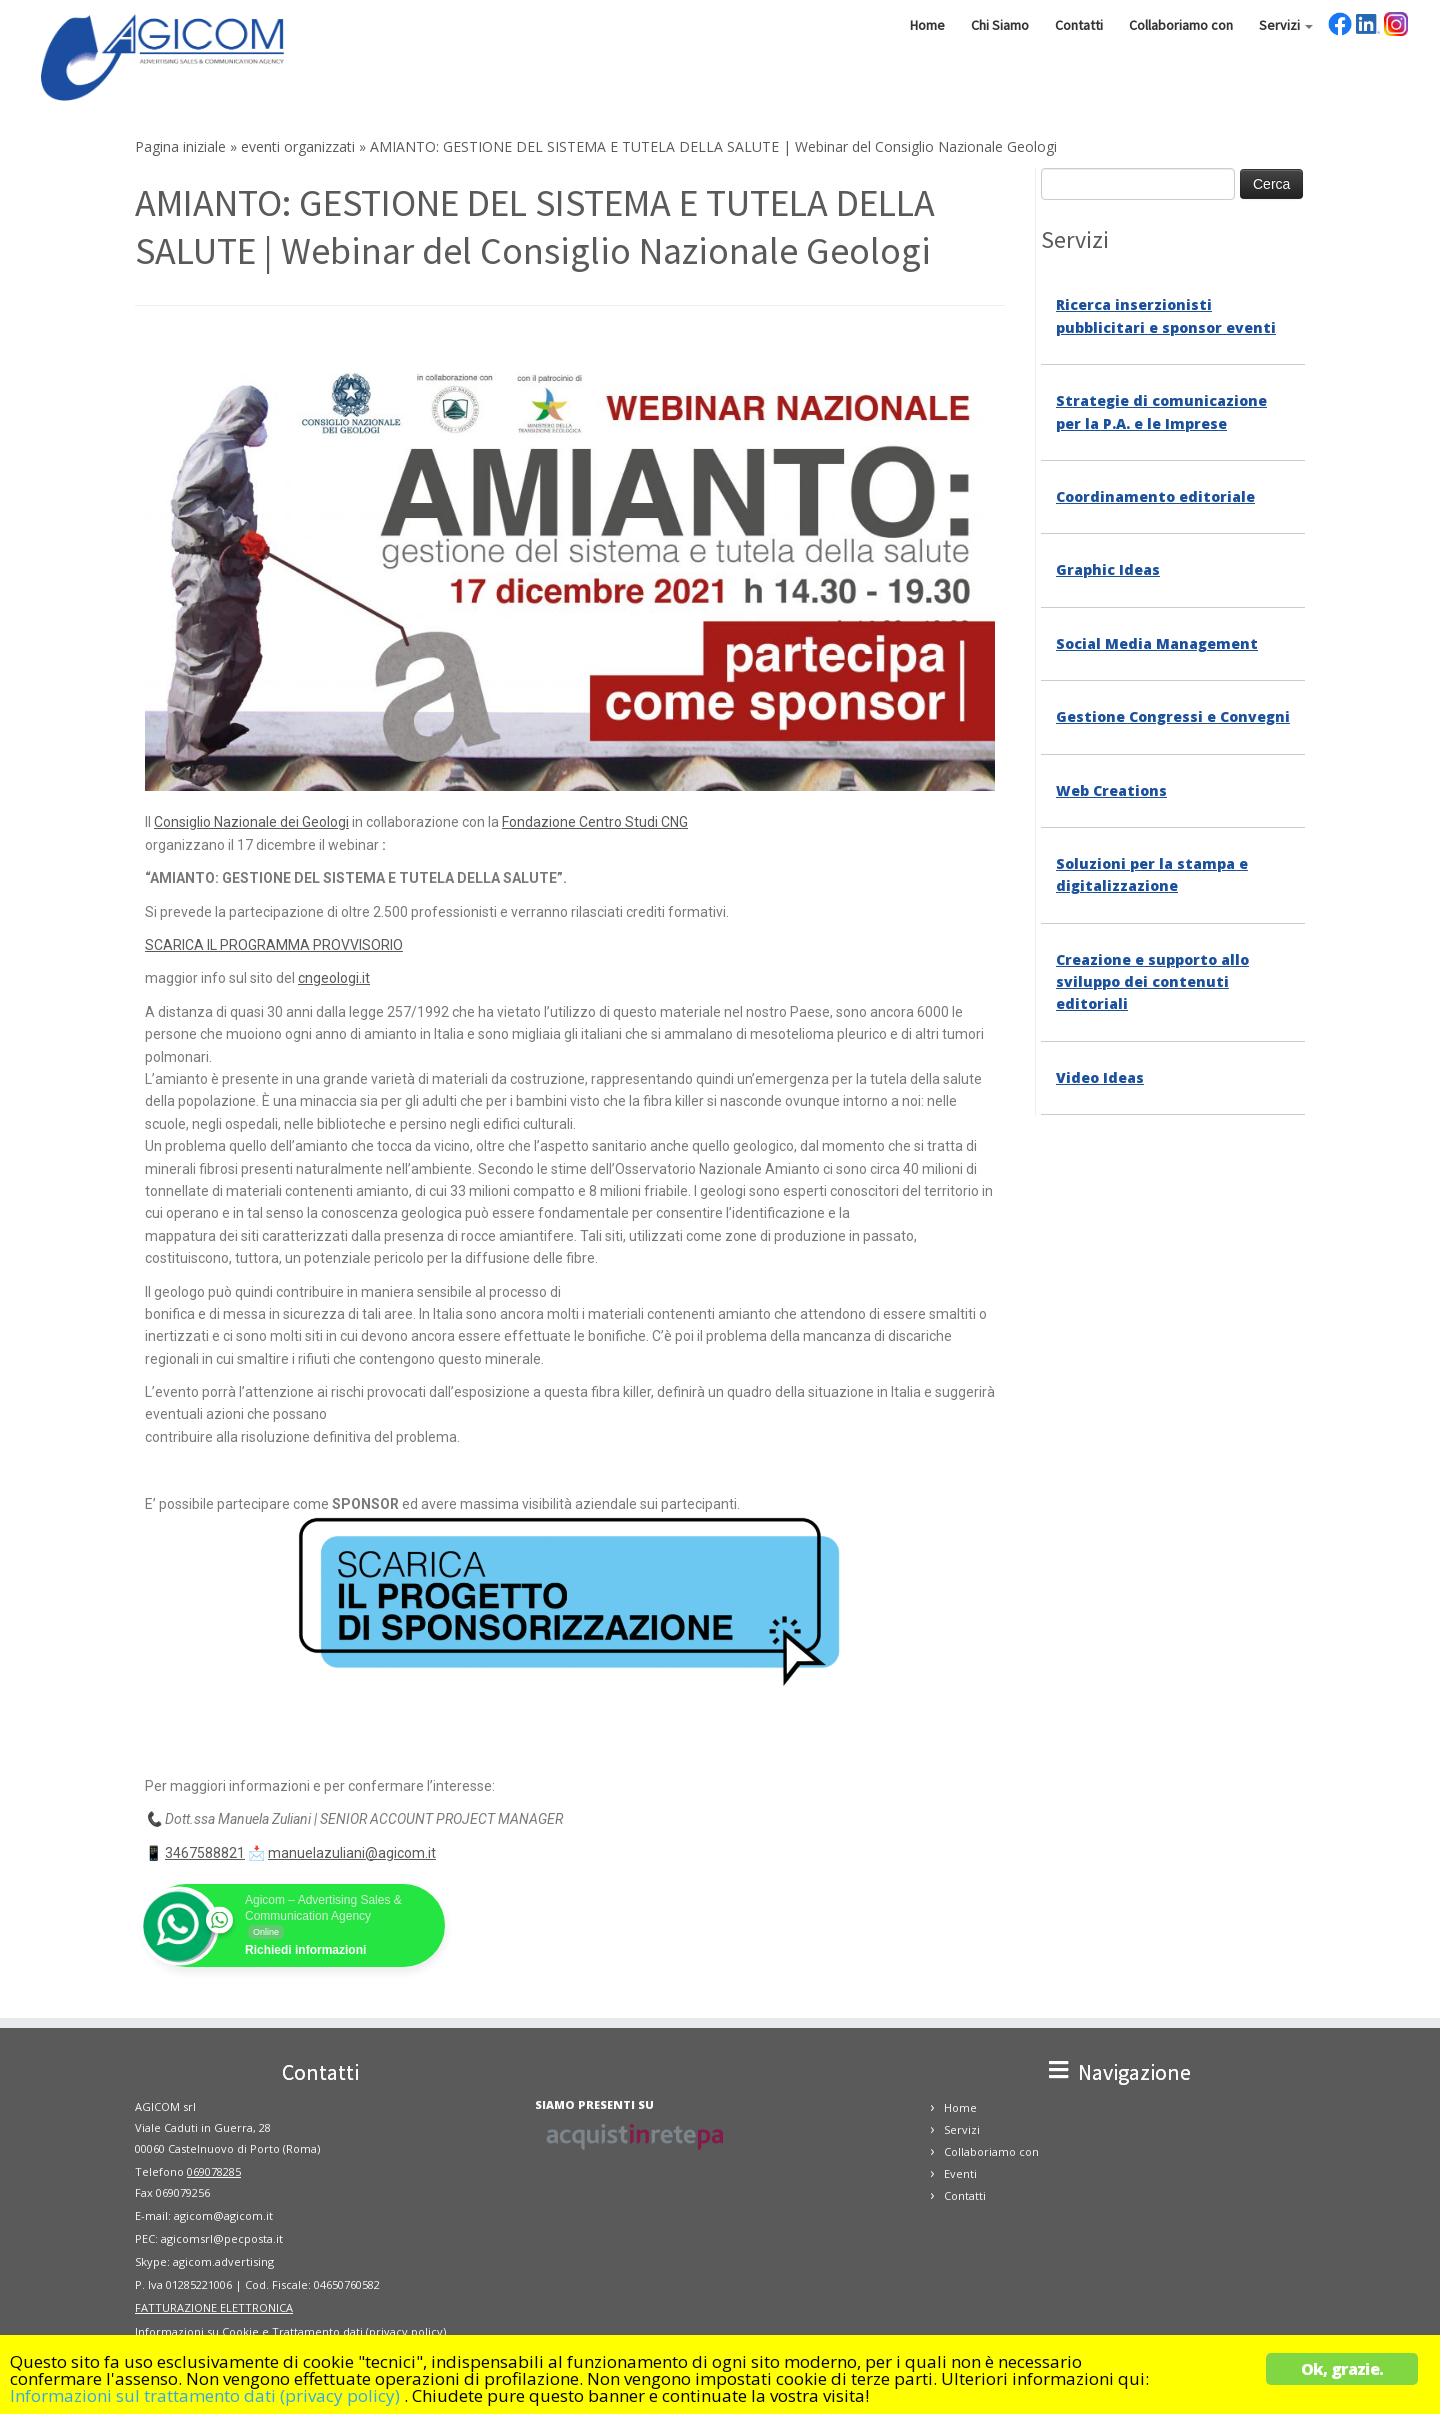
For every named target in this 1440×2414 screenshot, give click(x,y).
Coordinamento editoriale (1155, 496)
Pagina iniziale (180, 146)
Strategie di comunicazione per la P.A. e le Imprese (1161, 411)
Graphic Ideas (1108, 569)
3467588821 (205, 1853)
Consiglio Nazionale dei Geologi (251, 822)
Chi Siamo (1000, 25)
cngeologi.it (334, 978)
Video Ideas (1100, 1077)
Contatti (1079, 25)
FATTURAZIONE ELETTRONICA (214, 2307)
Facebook (1340, 24)
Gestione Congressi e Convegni (1173, 716)
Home (927, 25)
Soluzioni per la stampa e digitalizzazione (1152, 874)
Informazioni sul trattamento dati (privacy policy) (205, 2395)
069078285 (214, 2171)
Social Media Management (1157, 643)
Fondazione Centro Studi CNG (595, 822)
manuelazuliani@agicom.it (352, 1853)
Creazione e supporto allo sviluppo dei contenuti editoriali (1152, 982)
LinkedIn (1368, 24)
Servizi (1286, 25)
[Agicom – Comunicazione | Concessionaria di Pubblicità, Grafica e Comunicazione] (166, 55)
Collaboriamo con (1181, 25)
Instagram (1396, 24)
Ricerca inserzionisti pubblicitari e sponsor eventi (1166, 315)
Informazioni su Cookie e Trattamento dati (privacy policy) (290, 2331)
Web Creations (1111, 790)
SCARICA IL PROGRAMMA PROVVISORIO (274, 945)
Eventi (960, 2173)
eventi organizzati (298, 146)
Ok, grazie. (1342, 2369)
